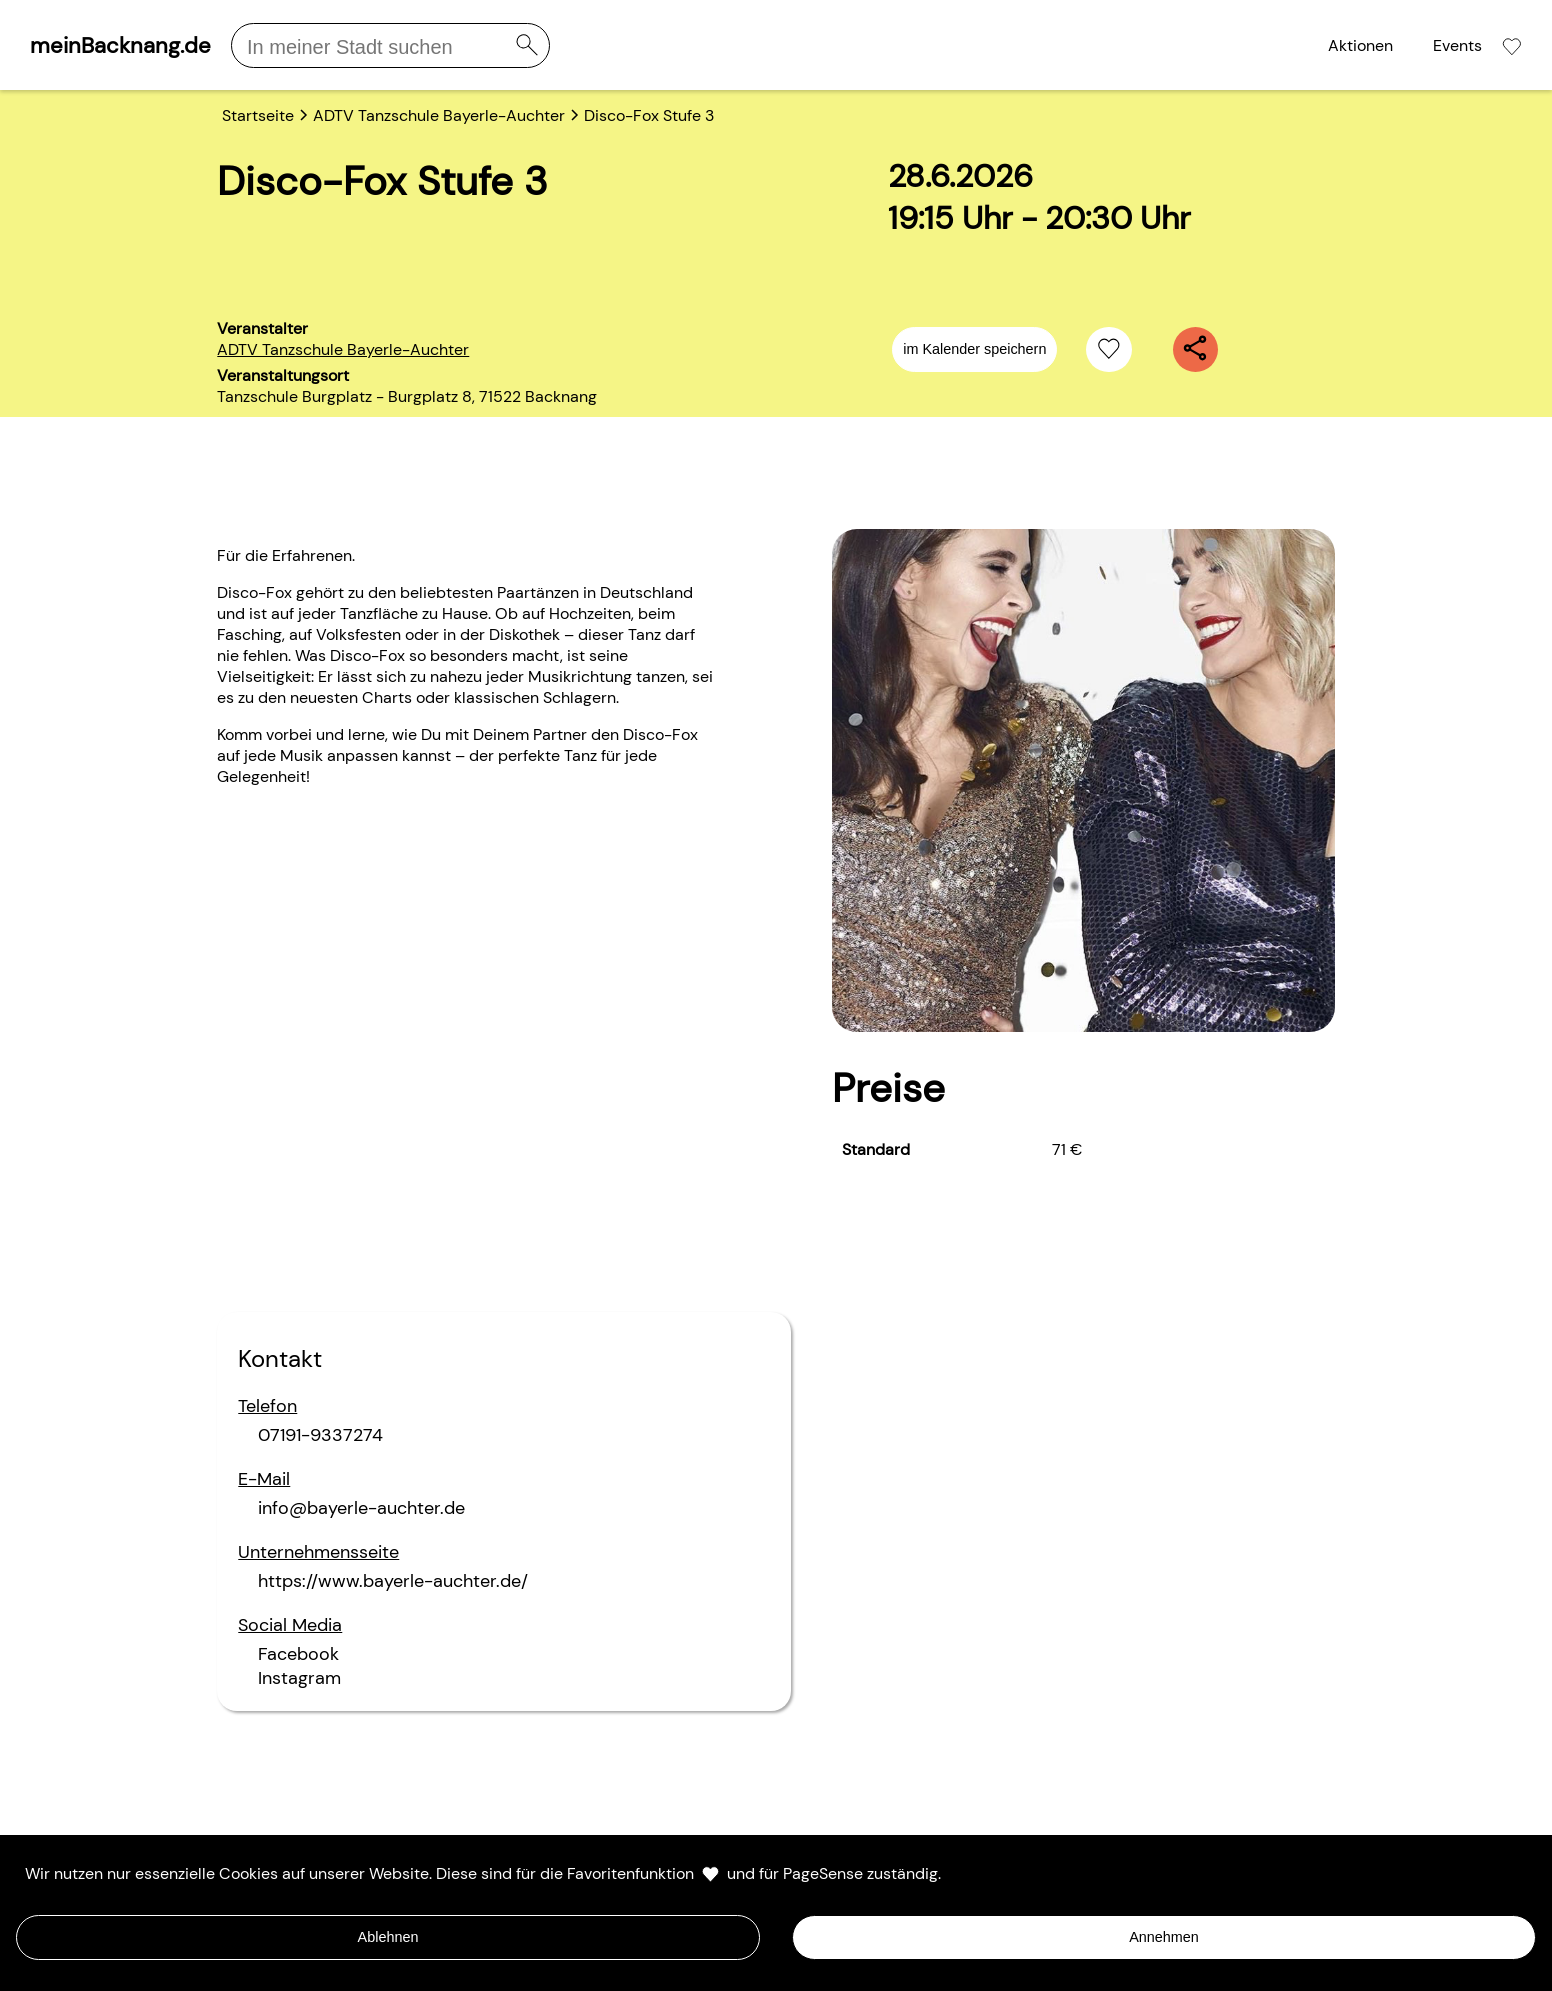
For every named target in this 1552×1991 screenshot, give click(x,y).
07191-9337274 (320, 1435)
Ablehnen (388, 1937)
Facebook (298, 1654)
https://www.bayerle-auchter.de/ (393, 1581)
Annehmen (1164, 1937)
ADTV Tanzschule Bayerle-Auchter (343, 349)
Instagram (299, 1678)
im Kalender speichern (974, 349)
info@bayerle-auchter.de (361, 1508)
